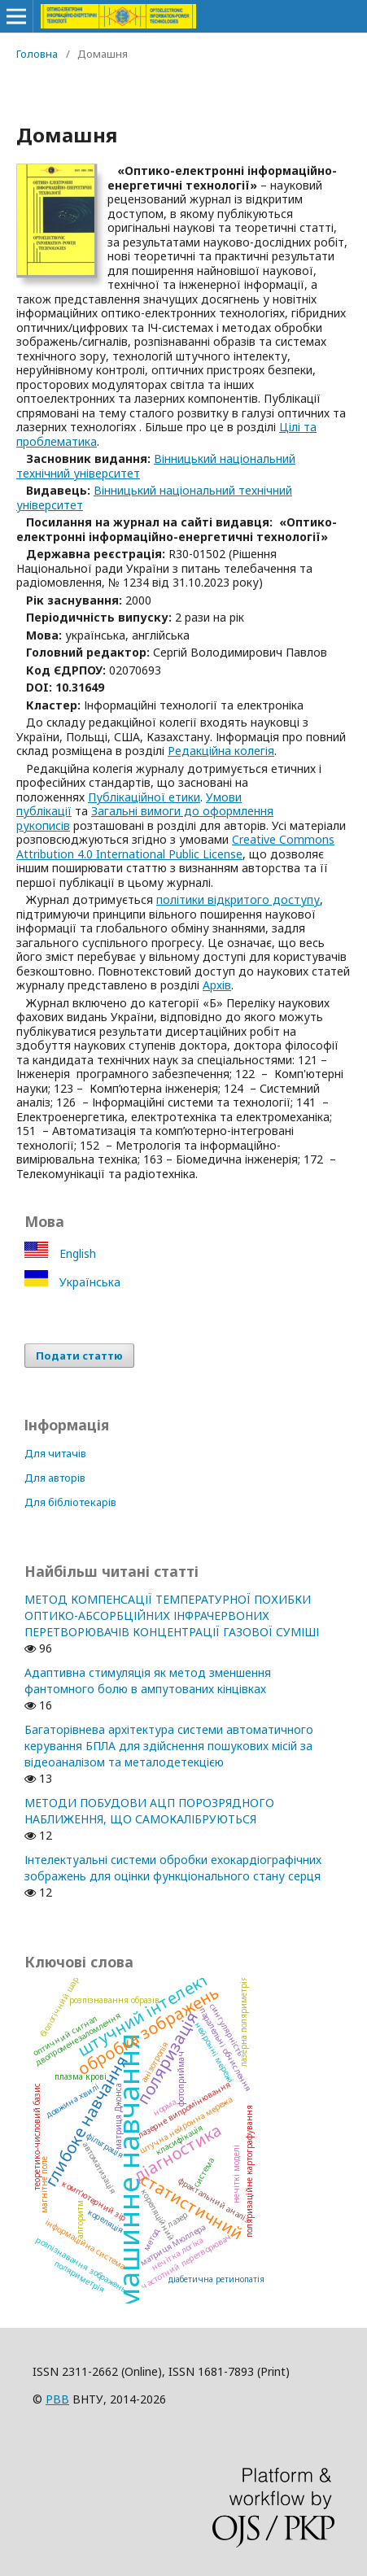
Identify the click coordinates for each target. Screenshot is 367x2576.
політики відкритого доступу (238, 899)
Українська (88, 1282)
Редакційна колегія (221, 750)
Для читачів (55, 1453)
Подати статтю (79, 1355)
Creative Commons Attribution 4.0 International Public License (175, 847)
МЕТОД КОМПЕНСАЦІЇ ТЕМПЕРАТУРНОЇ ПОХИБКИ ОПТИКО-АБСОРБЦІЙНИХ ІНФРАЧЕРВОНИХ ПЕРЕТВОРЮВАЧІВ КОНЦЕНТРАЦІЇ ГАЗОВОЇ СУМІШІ (171, 1615)
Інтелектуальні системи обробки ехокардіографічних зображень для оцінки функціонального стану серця (172, 1868)
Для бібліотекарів (70, 1502)
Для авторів (54, 1477)
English (76, 1253)
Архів (217, 985)
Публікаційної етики (144, 797)
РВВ (57, 2399)
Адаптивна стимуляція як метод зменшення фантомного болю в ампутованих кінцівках (147, 1680)
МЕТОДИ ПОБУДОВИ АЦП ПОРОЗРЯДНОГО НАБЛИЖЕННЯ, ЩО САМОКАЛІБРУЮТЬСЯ (149, 1811)
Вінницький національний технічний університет (155, 466)
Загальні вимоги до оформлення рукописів (144, 818)
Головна (37, 53)
